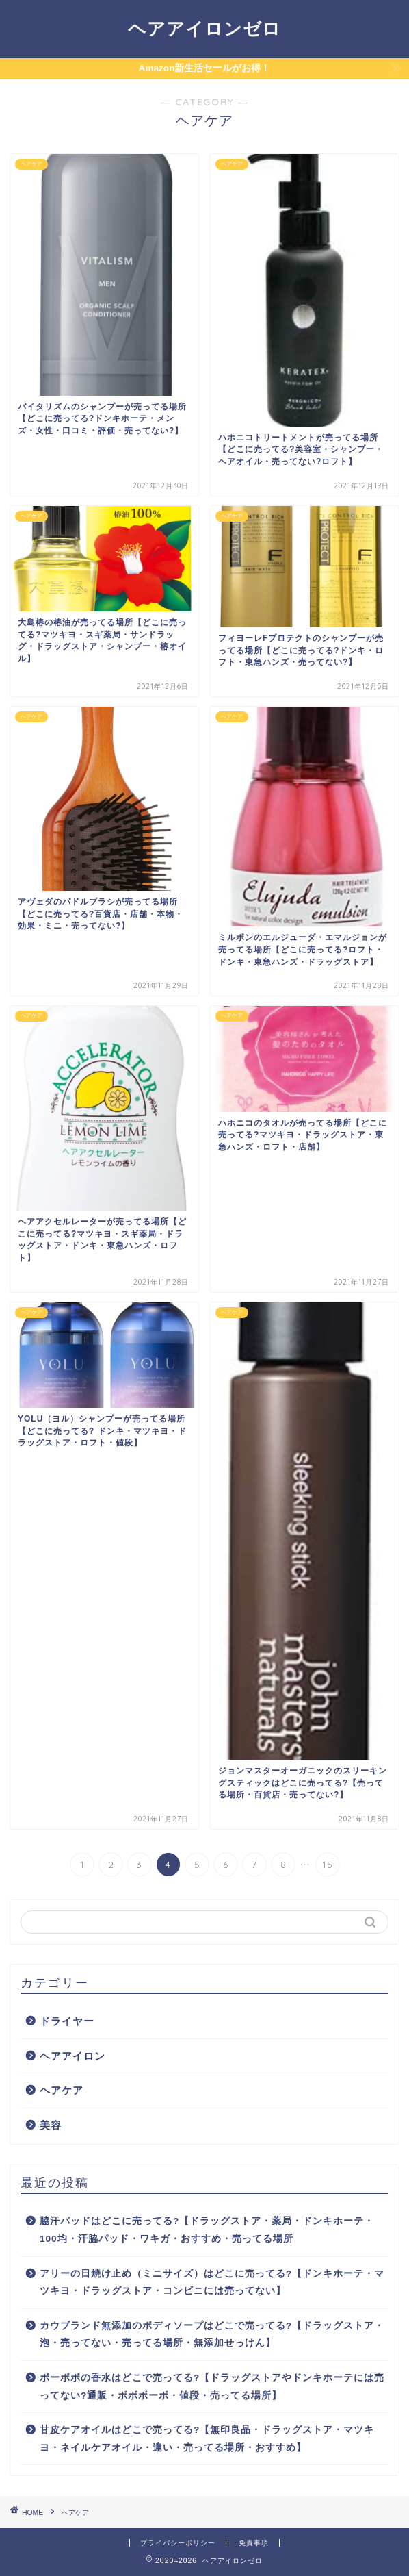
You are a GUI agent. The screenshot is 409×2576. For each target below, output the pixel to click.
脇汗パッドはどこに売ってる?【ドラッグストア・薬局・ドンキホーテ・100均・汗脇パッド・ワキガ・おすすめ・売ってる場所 (207, 2230)
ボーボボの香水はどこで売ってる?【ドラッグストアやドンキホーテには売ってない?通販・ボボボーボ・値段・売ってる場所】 (212, 2387)
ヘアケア (61, 2090)
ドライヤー (67, 2021)
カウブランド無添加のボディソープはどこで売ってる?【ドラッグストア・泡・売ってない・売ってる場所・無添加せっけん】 (212, 2335)
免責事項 (254, 2543)
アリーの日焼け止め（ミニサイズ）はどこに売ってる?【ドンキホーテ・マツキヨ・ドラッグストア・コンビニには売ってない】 (212, 2283)
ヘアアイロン (72, 2056)
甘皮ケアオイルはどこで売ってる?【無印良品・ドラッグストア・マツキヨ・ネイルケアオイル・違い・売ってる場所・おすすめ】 (207, 2439)
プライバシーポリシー (177, 2543)
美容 (51, 2125)
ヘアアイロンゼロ (204, 28)
